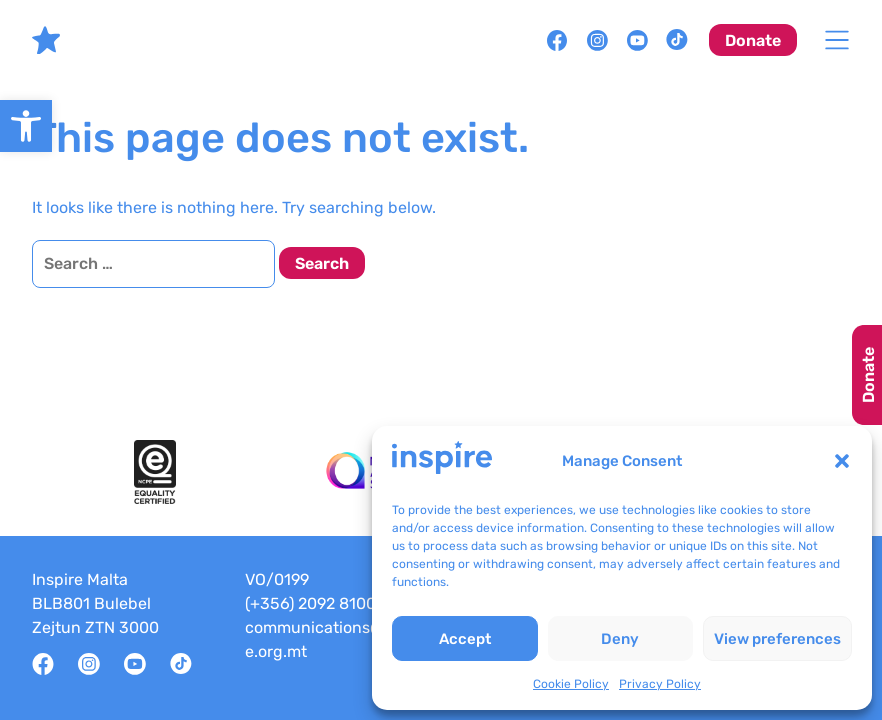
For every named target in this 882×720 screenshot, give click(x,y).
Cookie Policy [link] (571, 684)
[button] (842, 461)
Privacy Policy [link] (660, 684)
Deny (620, 639)
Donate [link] (753, 40)
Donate (868, 375)
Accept (465, 639)
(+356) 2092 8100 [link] (310, 603)
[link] (26, 126)
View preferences (777, 639)
